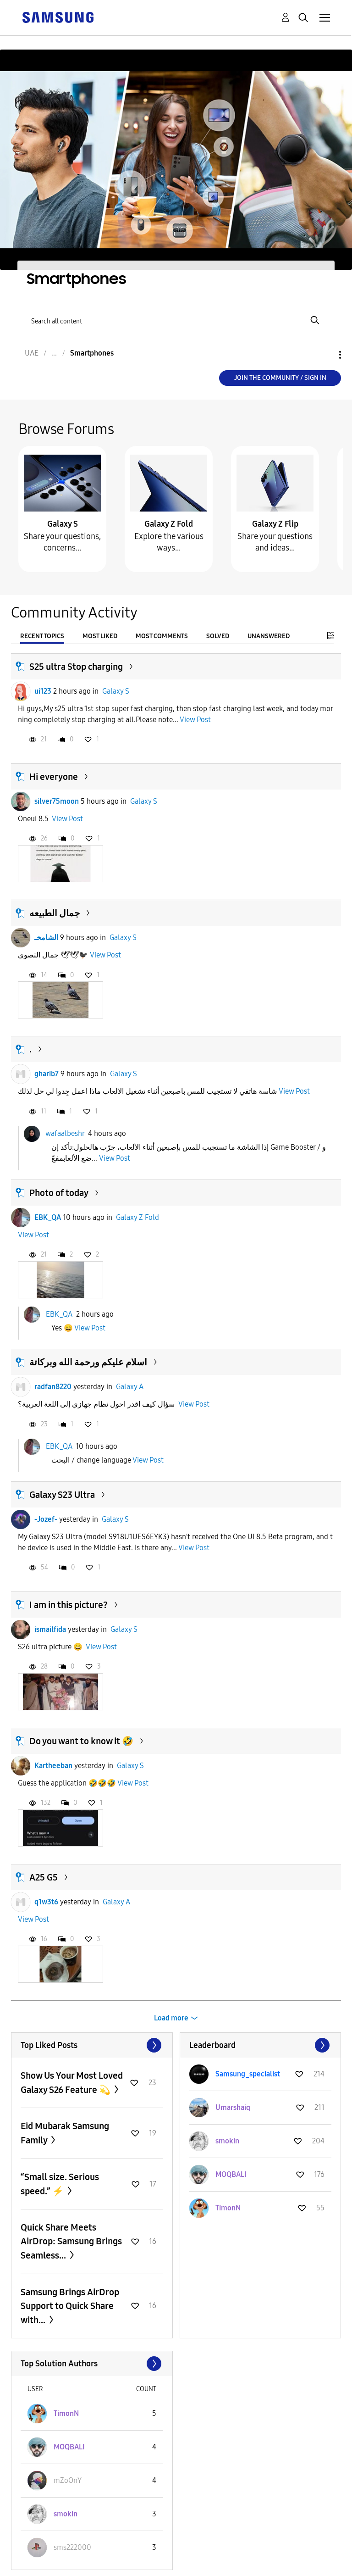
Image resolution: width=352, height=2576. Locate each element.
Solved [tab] (217, 636)
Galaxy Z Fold (168, 524)
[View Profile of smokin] (227, 2140)
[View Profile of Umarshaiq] (232, 2107)
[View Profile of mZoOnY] (68, 2480)
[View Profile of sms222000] (72, 2547)
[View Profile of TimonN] (228, 2207)
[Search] (176, 320)
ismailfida (50, 1629)
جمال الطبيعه (54, 912)
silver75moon (56, 801)
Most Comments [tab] (162, 636)
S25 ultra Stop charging (76, 666)
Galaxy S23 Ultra (62, 1494)
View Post (195, 719)
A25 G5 (43, 1877)
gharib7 (46, 1073)
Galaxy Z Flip (275, 524)
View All (91, 2045)
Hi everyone (53, 776)
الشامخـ (46, 937)
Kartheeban (53, 1765)
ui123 (42, 691)
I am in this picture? (68, 1604)
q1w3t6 (46, 1901)
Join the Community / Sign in (280, 378)
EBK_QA (47, 1217)
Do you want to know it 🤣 (81, 1741)
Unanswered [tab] (269, 636)
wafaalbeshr (64, 1133)
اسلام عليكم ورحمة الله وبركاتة (88, 1362)
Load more (171, 2018)
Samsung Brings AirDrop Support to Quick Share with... (70, 2306)
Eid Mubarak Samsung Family (65, 2133)
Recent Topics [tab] (42, 636)
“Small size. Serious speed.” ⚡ (60, 2184)
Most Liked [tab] (99, 636)
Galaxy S (62, 524)
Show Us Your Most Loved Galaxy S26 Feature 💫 (72, 2082)
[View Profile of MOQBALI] (231, 2174)
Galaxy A (129, 1386)
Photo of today (58, 1192)
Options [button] (324, 355)
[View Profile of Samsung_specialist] (247, 2074)
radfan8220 (53, 1386)
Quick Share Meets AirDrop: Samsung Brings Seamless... (71, 2241)
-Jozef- (45, 1519)
